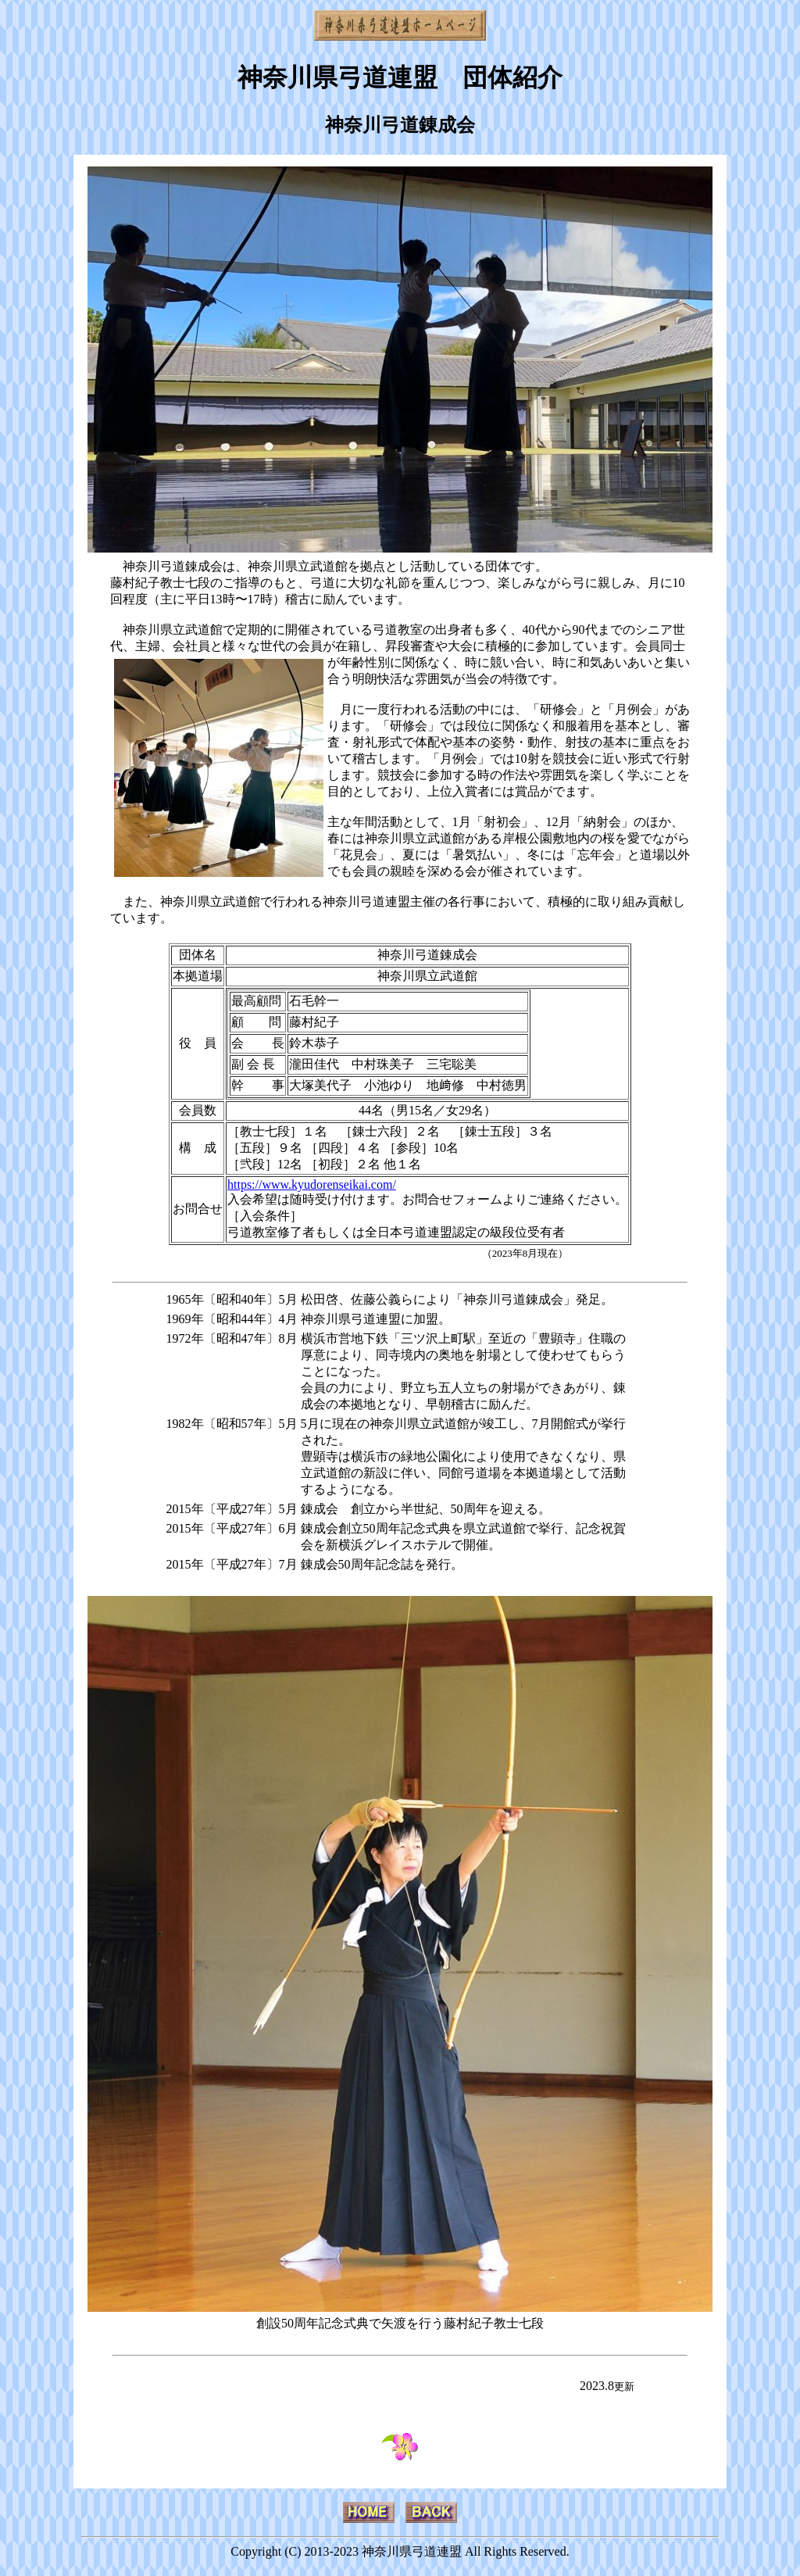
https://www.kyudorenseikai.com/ (311, 1184)
